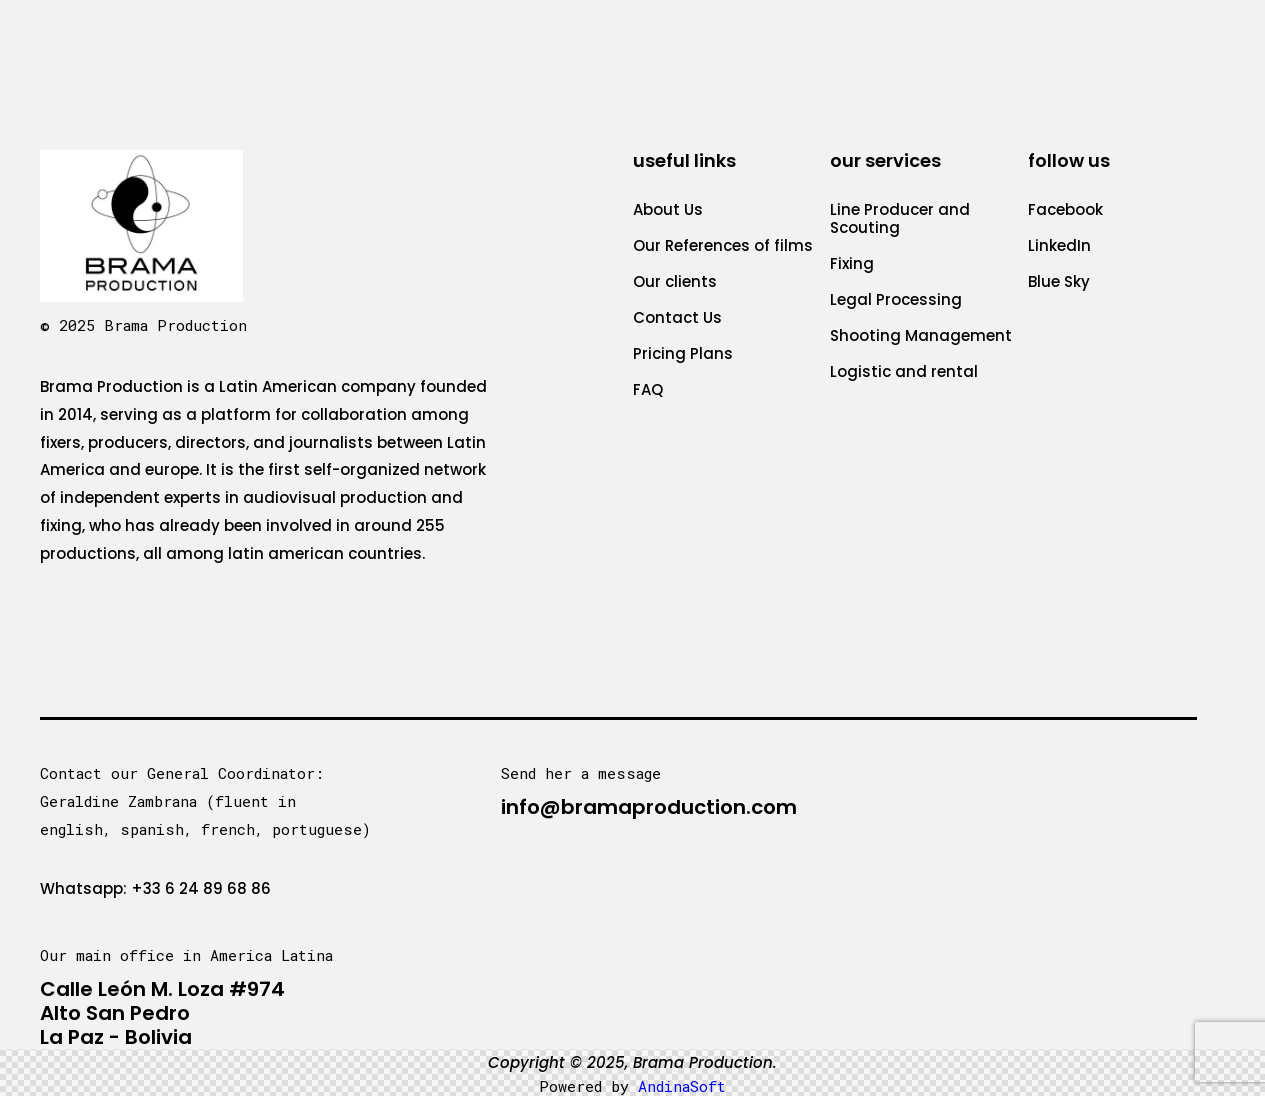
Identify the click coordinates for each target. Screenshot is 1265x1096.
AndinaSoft (682, 1086)
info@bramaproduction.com (649, 807)
